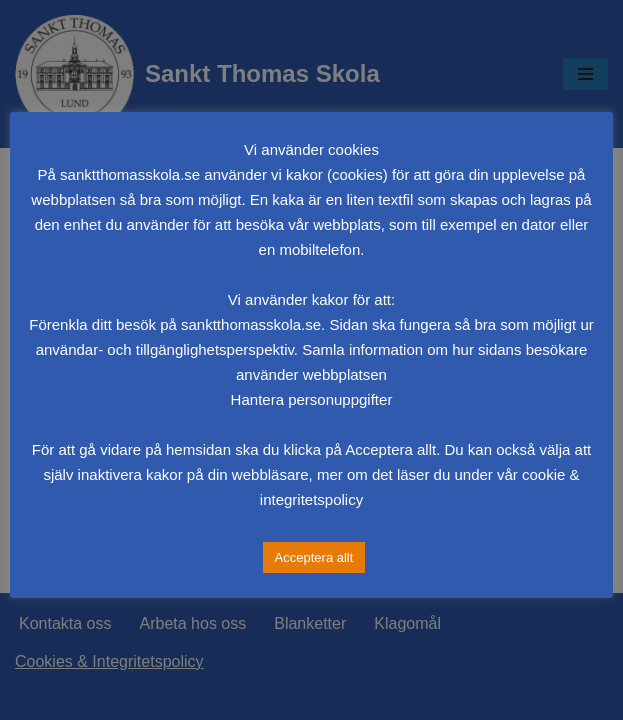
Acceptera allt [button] (314, 557)
